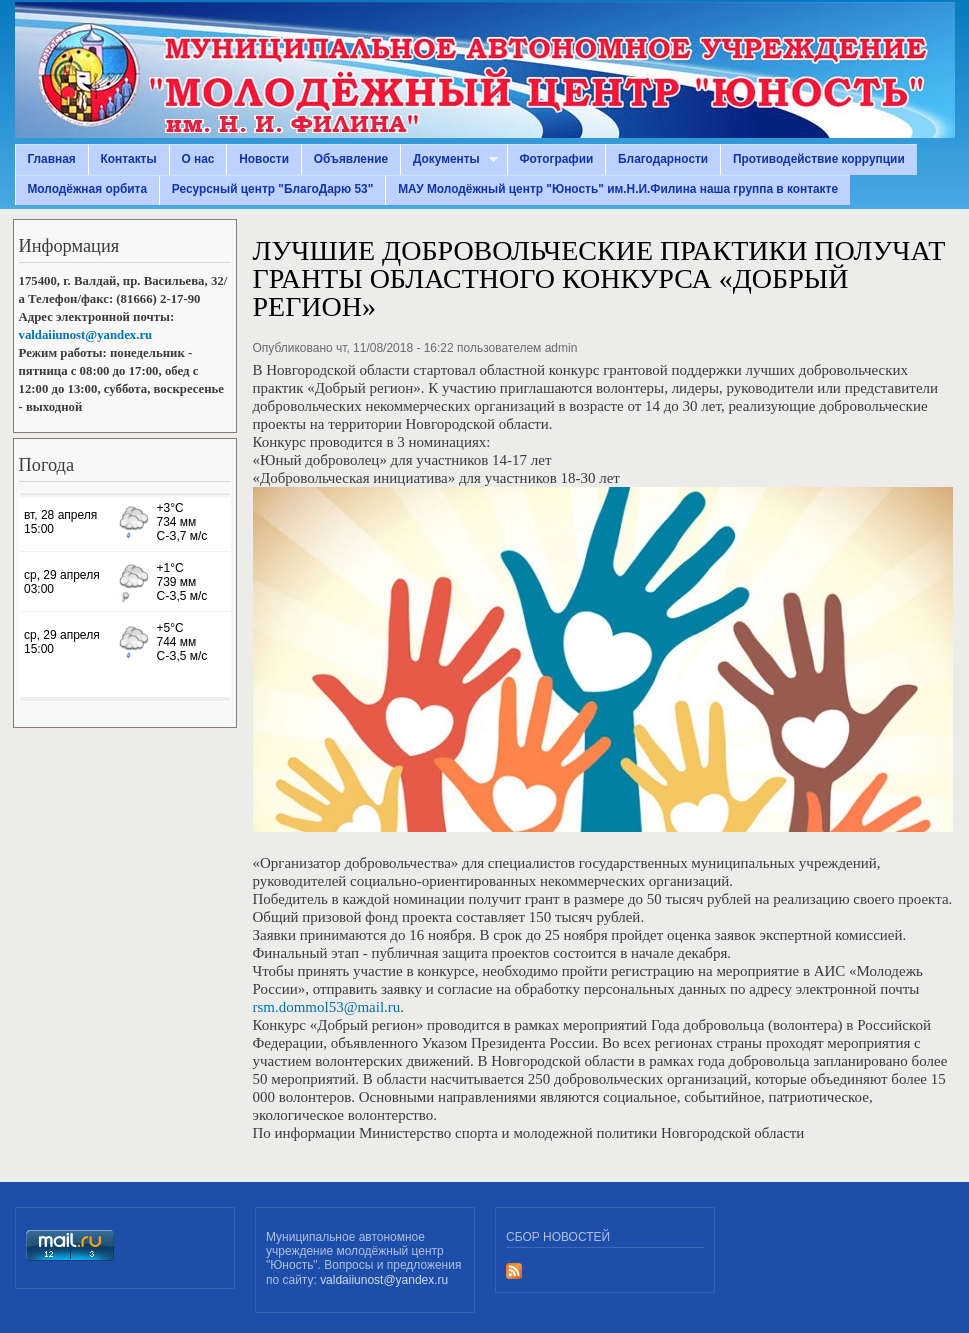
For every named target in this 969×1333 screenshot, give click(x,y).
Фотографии (556, 159)
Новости (264, 159)
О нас (197, 159)
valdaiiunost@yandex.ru (86, 335)
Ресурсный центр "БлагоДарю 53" (273, 189)
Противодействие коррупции (819, 159)
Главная (51, 159)
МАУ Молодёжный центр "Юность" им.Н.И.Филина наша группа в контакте (618, 189)
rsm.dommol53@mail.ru (327, 1007)
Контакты (129, 159)
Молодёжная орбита (87, 189)
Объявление (351, 159)
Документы (449, 159)
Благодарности (663, 159)
